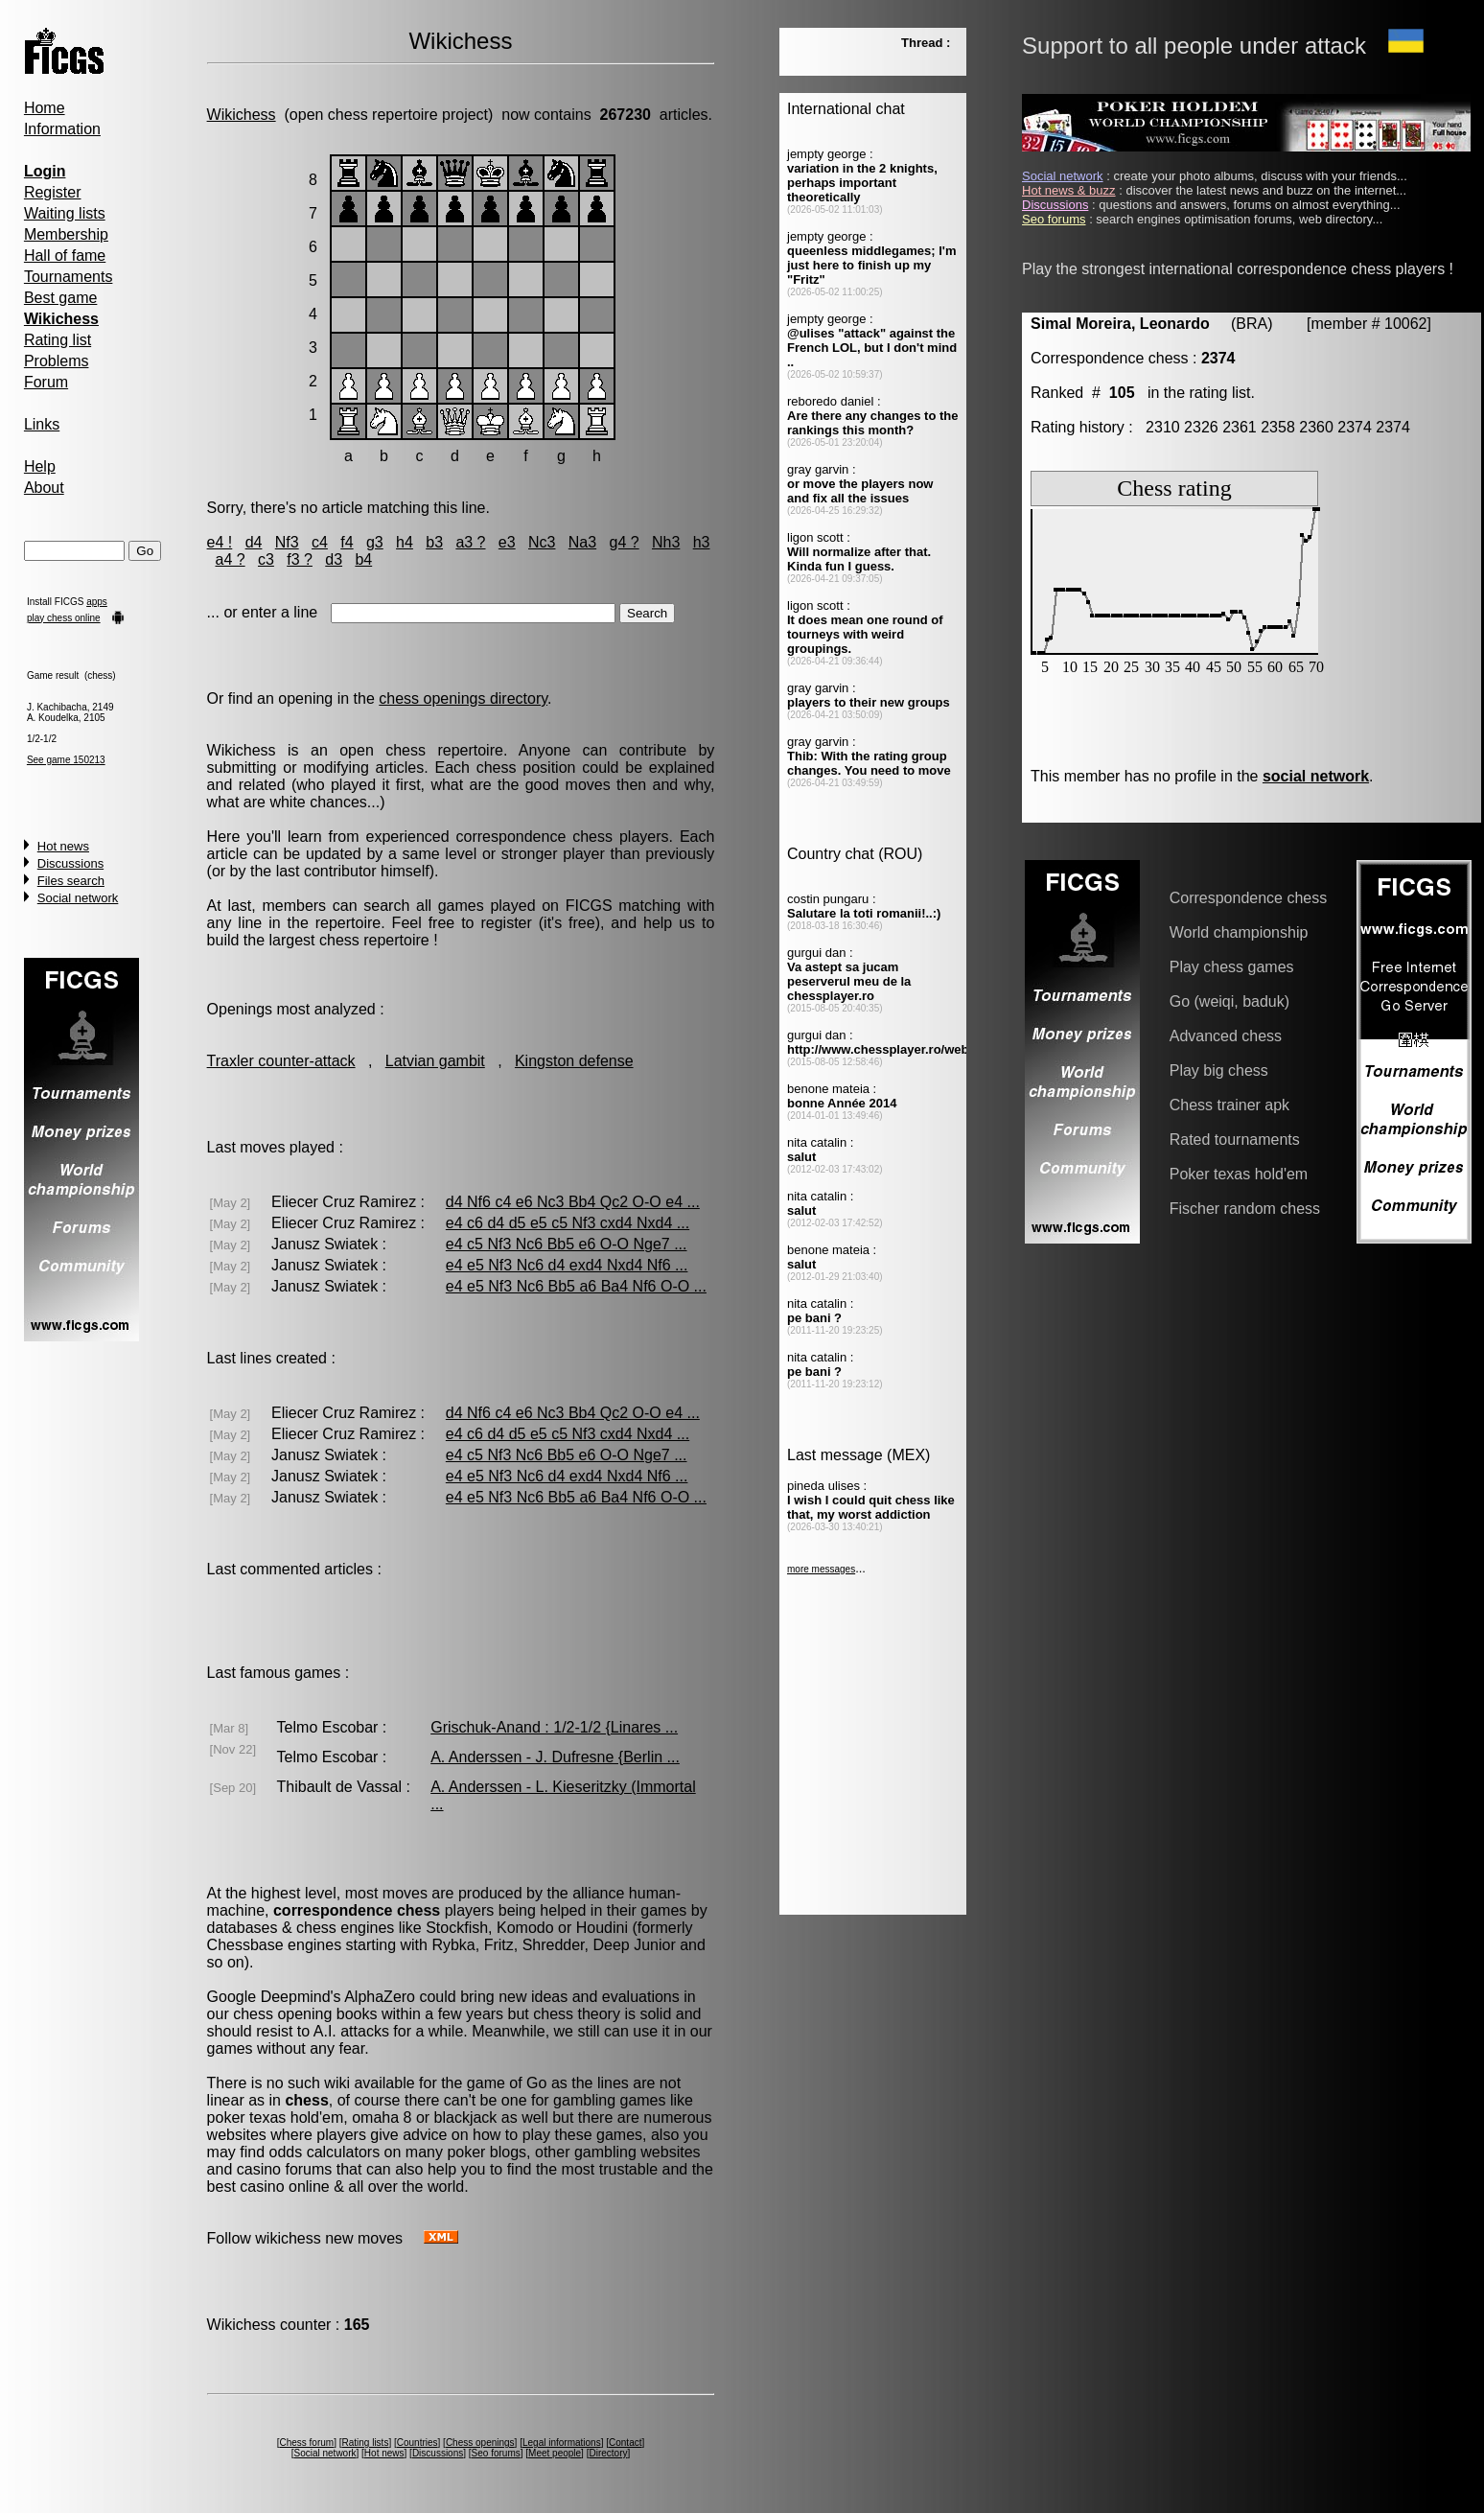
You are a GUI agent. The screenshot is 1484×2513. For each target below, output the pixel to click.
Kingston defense (574, 1061)
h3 (701, 542)
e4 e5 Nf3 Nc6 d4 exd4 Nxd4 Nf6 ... (567, 1265)
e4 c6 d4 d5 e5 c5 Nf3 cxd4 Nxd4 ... (567, 1223)
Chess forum (306, 2442)
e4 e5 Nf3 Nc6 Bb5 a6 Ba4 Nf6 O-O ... (576, 1286)
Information (62, 129)
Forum (46, 382)
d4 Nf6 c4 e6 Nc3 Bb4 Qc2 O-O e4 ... (573, 1202)
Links (41, 424)
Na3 (582, 542)
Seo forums (496, 2453)
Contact (625, 2442)
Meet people (554, 2453)
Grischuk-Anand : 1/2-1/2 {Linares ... (554, 1727)
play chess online (64, 618)
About (44, 487)
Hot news (63, 846)
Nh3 (666, 542)
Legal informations (561, 2442)
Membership (66, 234)
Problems (56, 361)
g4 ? (624, 542)
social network (1316, 776)
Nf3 (287, 542)
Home (44, 108)
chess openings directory (463, 698)
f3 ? (300, 559)
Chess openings (480, 2442)
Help (40, 466)
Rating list (57, 340)
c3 (266, 559)
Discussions (70, 863)
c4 (320, 542)
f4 (346, 542)
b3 (434, 542)
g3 (374, 542)
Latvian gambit (435, 1061)
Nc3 (541, 542)
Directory (608, 2453)
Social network (78, 898)
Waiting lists (64, 213)
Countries (417, 2442)
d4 (254, 542)
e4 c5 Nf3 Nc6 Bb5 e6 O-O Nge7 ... (566, 1244)
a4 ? (229, 559)
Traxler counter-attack (281, 1061)
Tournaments (68, 276)
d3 (333, 559)
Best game (60, 298)
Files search (70, 880)
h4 (404, 542)
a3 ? (470, 542)
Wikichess (241, 114)
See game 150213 (66, 760)
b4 (363, 559)
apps (96, 601)
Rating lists (364, 2442)
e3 (507, 542)
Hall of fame (64, 255)
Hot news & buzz (1069, 190)
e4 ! (220, 542)
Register (52, 192)
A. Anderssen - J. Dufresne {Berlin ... (555, 1757)
